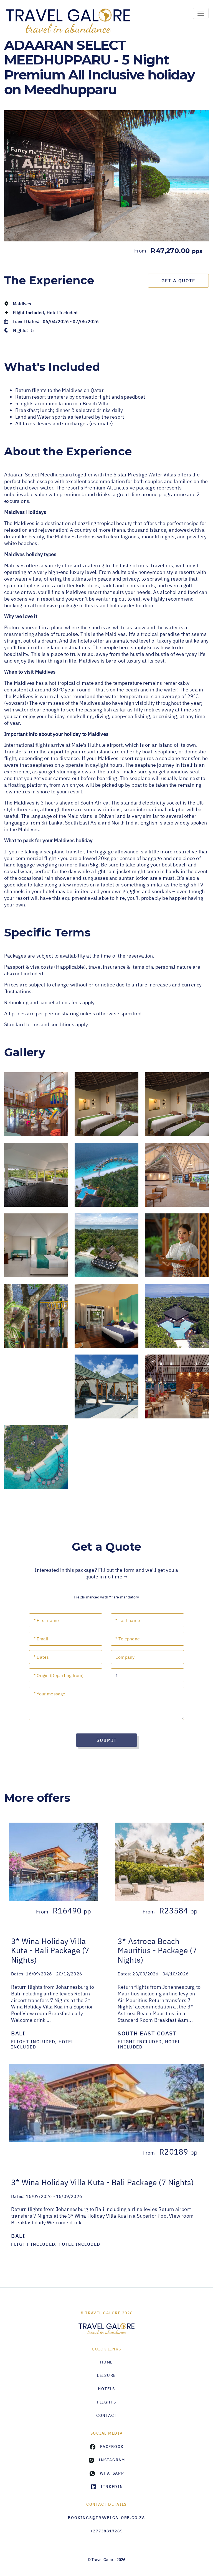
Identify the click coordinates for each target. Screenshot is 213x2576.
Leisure (106, 2375)
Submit (107, 1740)
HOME (106, 2362)
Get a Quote (178, 280)
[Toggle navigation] (201, 13)
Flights (106, 2402)
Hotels (106, 2388)
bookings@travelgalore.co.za (106, 2517)
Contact (106, 2415)
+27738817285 (106, 2530)
